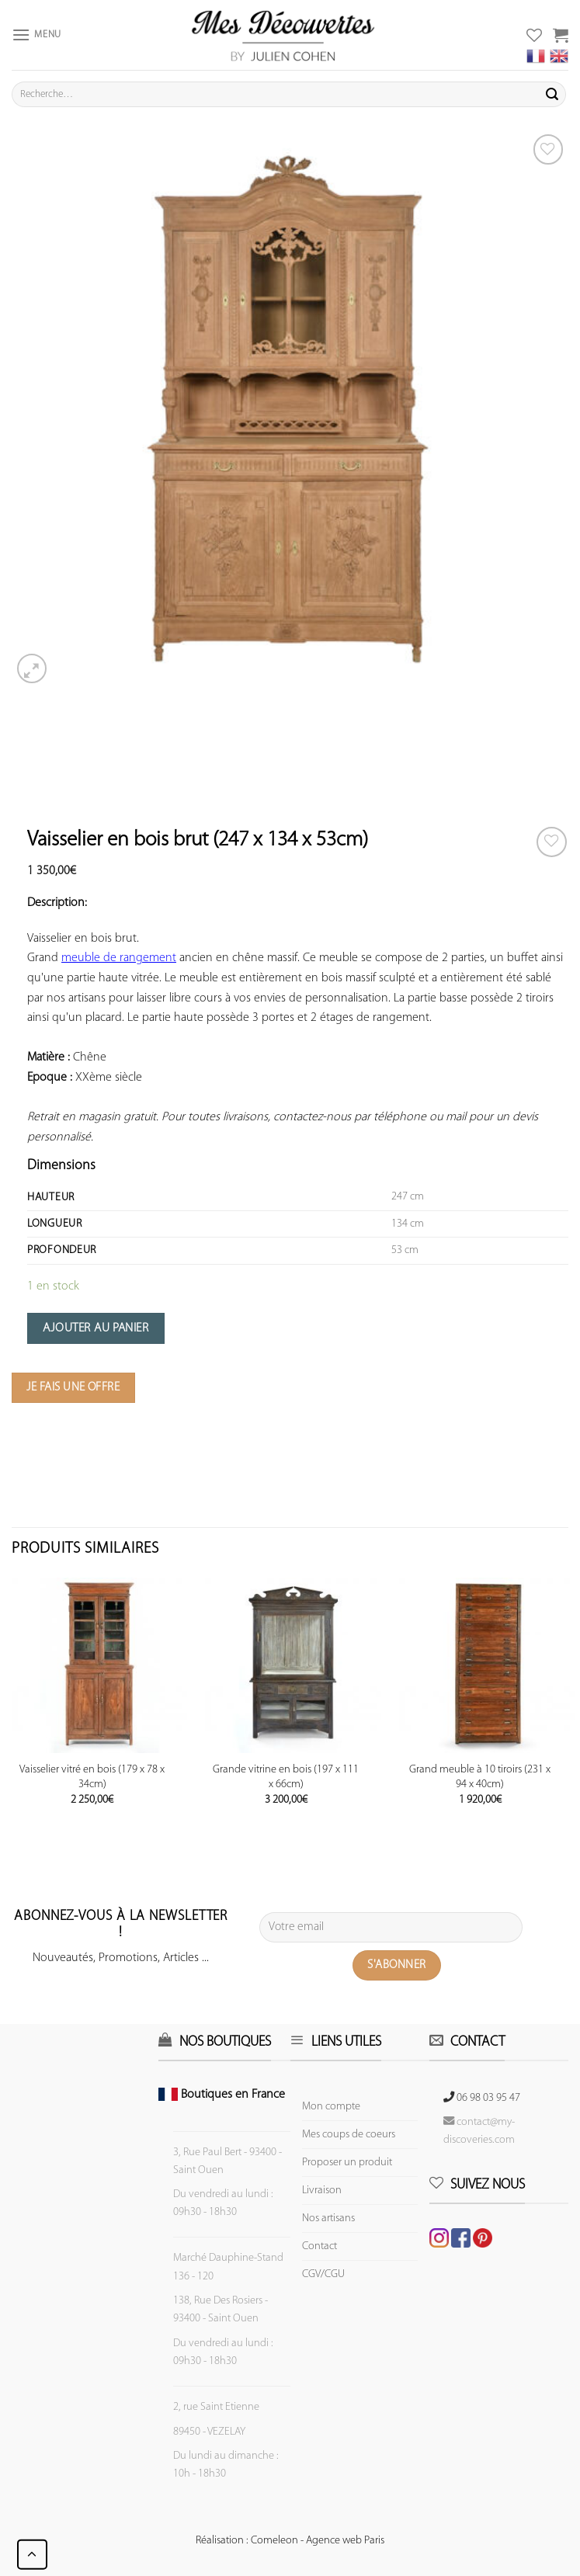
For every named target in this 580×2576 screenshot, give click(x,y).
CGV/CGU (323, 2274)
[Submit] (552, 95)
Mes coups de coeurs (348, 2134)
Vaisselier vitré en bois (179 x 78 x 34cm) (92, 1777)
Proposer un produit (347, 2162)
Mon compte (331, 2107)
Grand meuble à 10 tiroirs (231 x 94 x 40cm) (479, 1777)
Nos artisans (328, 2218)
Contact (319, 2246)
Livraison (322, 2190)
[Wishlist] (552, 842)
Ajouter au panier (95, 1328)
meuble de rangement (118, 958)
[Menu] (36, 35)
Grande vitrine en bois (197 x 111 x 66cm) (286, 1777)
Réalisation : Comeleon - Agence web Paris (290, 2540)
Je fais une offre (73, 1387)
